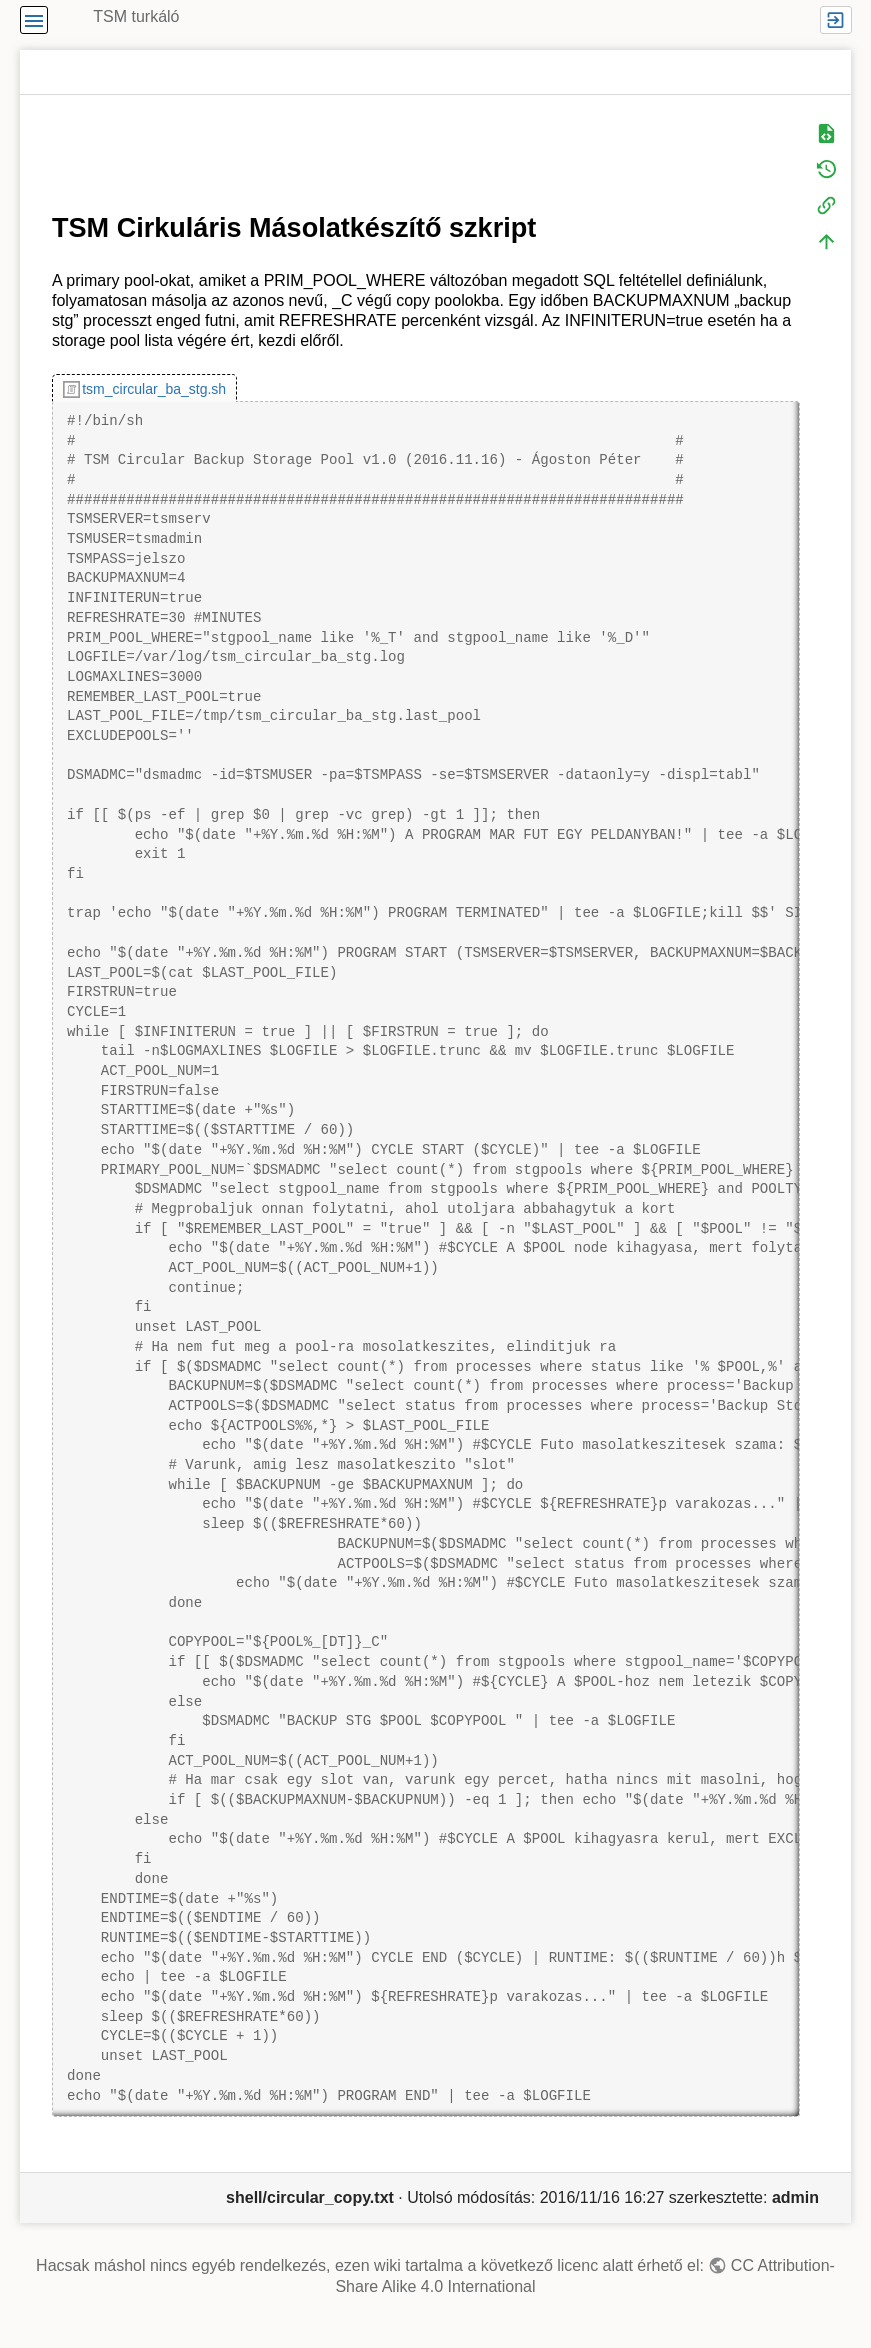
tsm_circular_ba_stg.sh (154, 389)
